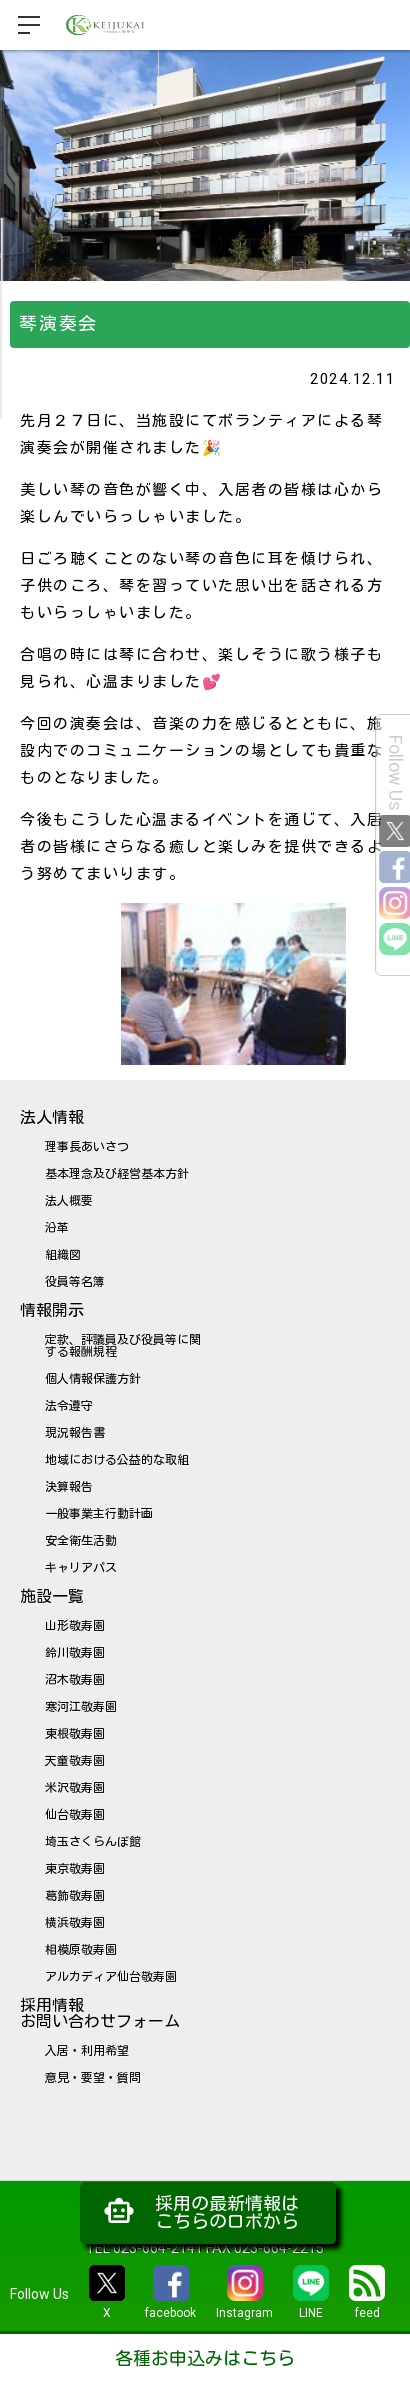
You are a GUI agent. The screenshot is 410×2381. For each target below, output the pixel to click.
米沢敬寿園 (75, 1788)
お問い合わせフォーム (100, 2021)
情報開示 (52, 1310)
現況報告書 (75, 1433)
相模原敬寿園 (81, 1950)
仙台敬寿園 (75, 1815)
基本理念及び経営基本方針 (117, 1174)
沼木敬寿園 (75, 1680)
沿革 (57, 1228)
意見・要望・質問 (93, 2078)
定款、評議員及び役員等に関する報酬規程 (123, 1346)
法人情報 (52, 1117)
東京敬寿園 (75, 1869)
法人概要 (69, 1201)
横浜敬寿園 (75, 1923)
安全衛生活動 (81, 1541)
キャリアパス (81, 1568)
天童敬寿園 (75, 1761)
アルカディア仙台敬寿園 (111, 1977)
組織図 (63, 1255)
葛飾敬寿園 (75, 1896)
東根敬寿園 (75, 1734)
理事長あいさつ (87, 1147)
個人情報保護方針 (93, 1379)
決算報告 (69, 1487)
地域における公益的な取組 (117, 1460)
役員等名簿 (75, 1282)
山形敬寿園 (75, 1626)
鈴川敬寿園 (75, 1653)
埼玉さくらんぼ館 (93, 1842)
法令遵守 (69, 1406)
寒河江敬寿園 (81, 1707)
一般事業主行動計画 (99, 1514)
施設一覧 (52, 1596)
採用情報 (52, 2005)
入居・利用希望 (87, 2051)
